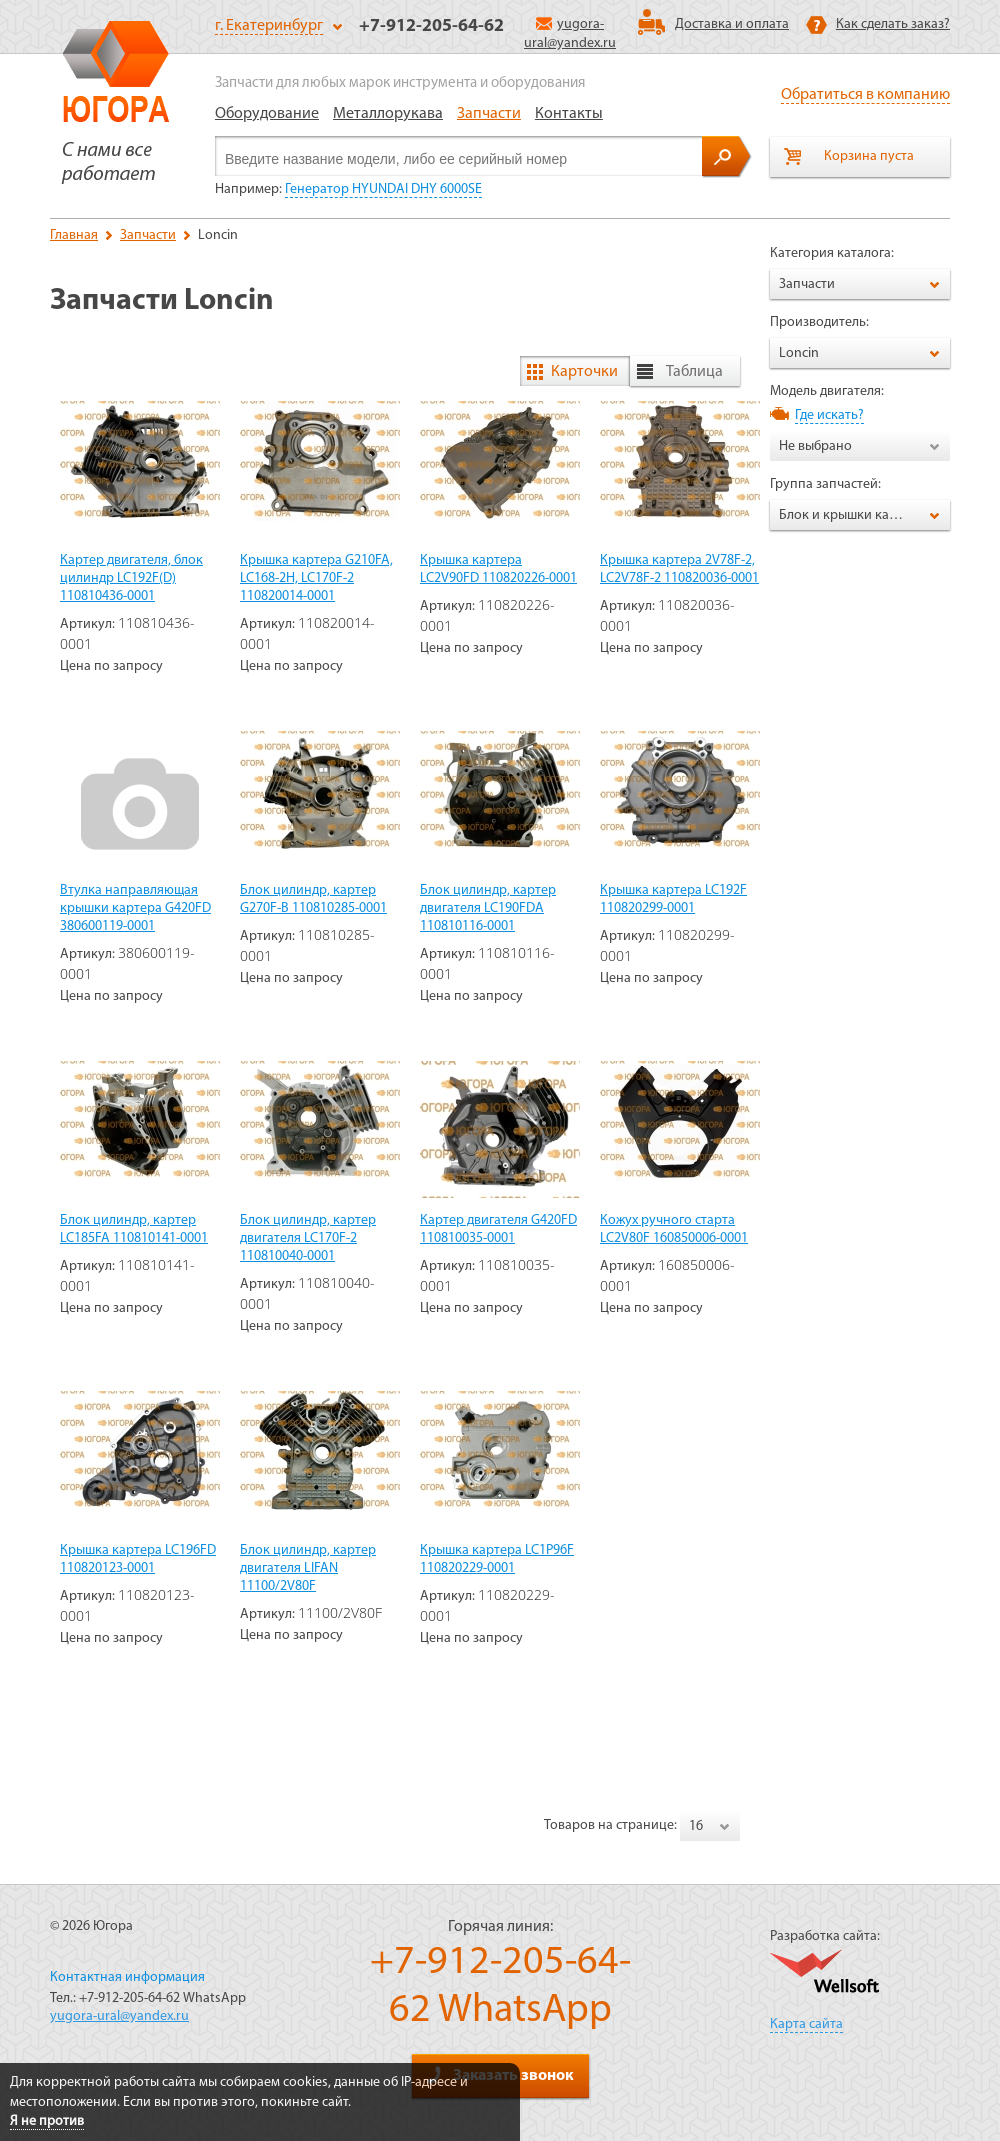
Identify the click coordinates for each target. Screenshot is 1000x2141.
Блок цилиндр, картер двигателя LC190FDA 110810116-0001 (488, 908)
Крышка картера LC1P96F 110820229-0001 (497, 1559)
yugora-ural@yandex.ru (119, 2016)
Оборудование (267, 114)
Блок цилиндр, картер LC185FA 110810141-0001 (134, 1229)
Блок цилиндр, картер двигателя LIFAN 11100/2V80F (308, 1568)
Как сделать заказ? (893, 24)
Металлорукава (388, 114)
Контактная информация (127, 1977)
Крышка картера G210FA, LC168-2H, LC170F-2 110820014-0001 (316, 578)
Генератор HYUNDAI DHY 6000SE (383, 189)
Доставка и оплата (732, 24)
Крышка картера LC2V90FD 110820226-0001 (498, 569)
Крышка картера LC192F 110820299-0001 (673, 899)
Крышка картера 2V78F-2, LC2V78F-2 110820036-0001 (679, 569)
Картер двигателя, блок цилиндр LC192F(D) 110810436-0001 (131, 578)
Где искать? (829, 415)
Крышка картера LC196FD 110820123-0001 (138, 1559)
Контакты (569, 114)
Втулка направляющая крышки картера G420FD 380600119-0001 (135, 908)
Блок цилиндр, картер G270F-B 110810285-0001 (313, 899)
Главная (74, 235)
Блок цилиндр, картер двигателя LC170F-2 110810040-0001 (308, 1238)
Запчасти (489, 114)
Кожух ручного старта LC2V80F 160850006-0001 (674, 1229)
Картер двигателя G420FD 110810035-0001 (498, 1229)
